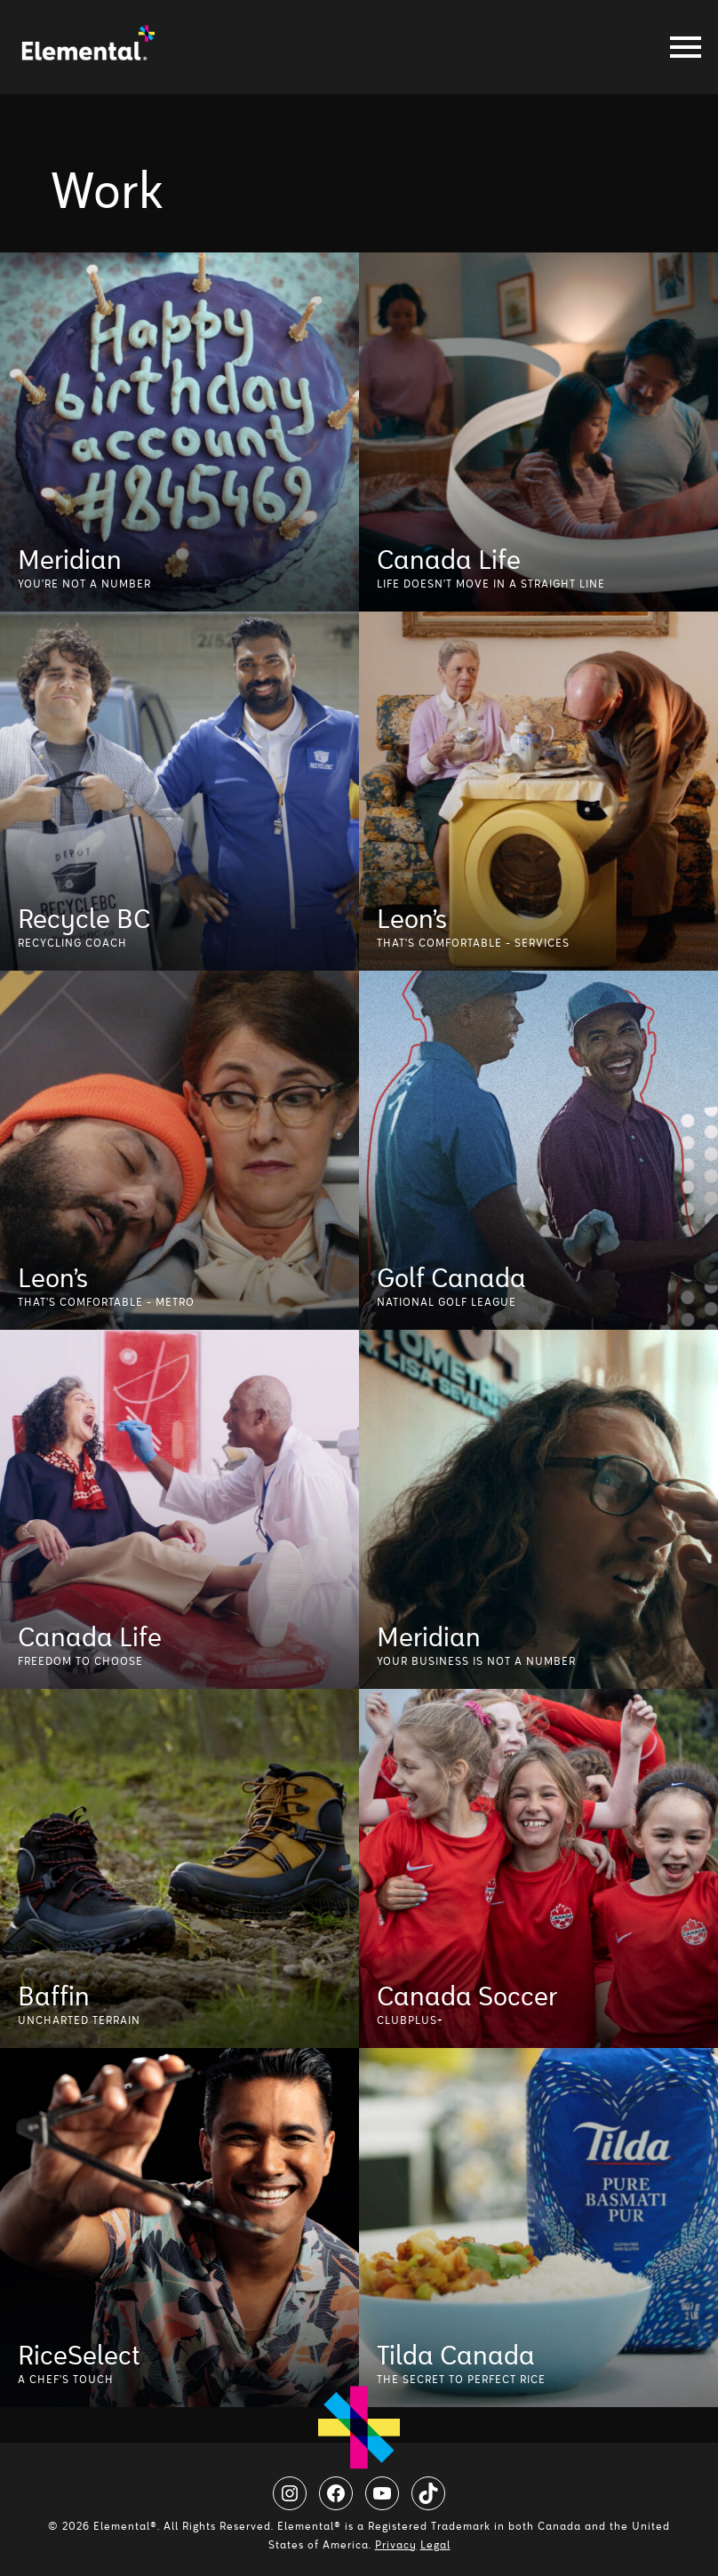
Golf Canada (451, 1275)
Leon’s (412, 916)
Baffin (54, 1994)
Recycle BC (84, 916)
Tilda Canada (456, 2353)
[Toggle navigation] (681, 47)
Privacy (396, 2545)
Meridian (70, 557)
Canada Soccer (467, 1994)
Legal (435, 2545)
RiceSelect (79, 2353)
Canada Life (449, 557)
